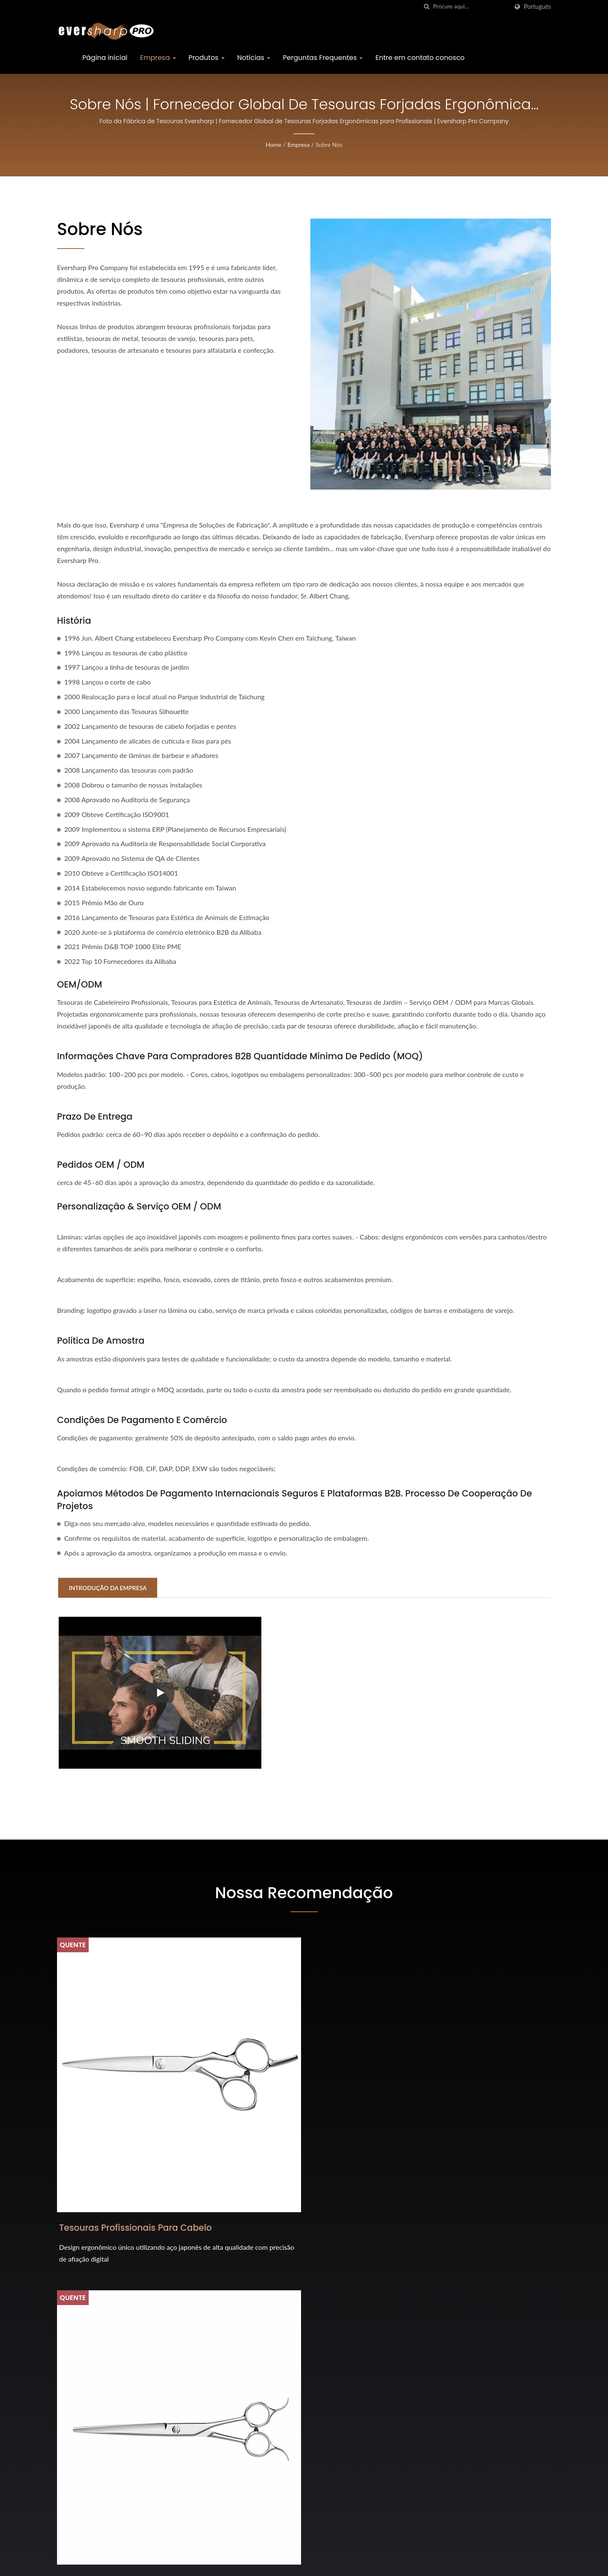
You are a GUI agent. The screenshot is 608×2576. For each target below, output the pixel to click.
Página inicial (105, 57)
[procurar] (427, 7)
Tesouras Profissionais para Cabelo (120, 2135)
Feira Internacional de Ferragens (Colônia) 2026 (365, 2344)
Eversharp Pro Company (137, 2564)
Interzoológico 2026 (343, 2463)
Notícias (253, 57)
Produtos (207, 57)
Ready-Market (532, 2565)
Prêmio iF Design (338, 2387)
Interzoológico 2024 (343, 2501)
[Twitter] (70, 2422)
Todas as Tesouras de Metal (459, 2128)
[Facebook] (61, 2422)
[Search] (470, 7)
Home (273, 144)
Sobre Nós (328, 144)
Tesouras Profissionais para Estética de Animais (289, 2135)
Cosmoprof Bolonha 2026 (353, 2425)
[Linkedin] (81, 2422)
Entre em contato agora (494, 2250)
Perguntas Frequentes (323, 57)
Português (537, 6)
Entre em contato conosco (419, 57)
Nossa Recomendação (303, 1892)
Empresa (158, 57)
